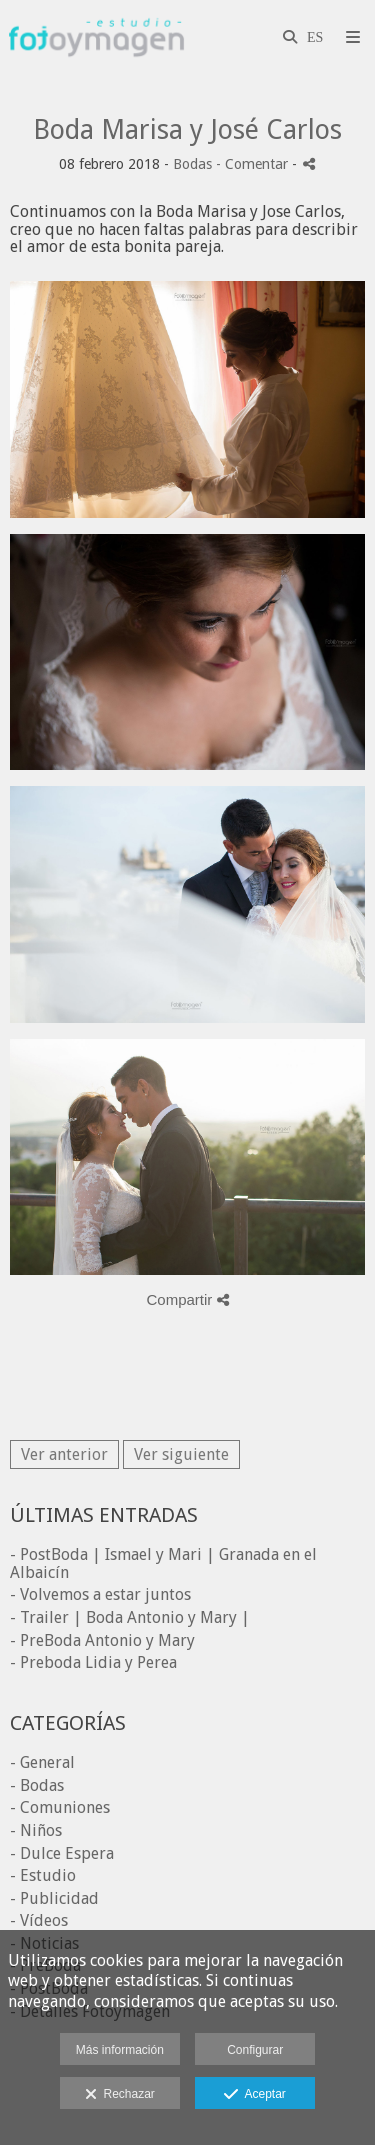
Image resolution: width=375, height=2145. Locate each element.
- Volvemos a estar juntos (100, 1594)
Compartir (187, 1299)
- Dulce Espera (62, 1853)
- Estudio (43, 1875)
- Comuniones (60, 1807)
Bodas (192, 164)
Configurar (255, 2050)
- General (42, 1762)
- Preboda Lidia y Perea (93, 1662)
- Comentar (254, 164)
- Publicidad (54, 1898)
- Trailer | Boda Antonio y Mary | (130, 1617)
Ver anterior (64, 1454)
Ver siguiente (181, 1454)
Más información (120, 2050)
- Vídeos (39, 1920)
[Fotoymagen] (96, 37)
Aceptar (254, 2095)
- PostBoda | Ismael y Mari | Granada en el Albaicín (163, 1563)
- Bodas (37, 1785)
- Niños (36, 1830)
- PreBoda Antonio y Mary (102, 1640)
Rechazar (120, 2095)
